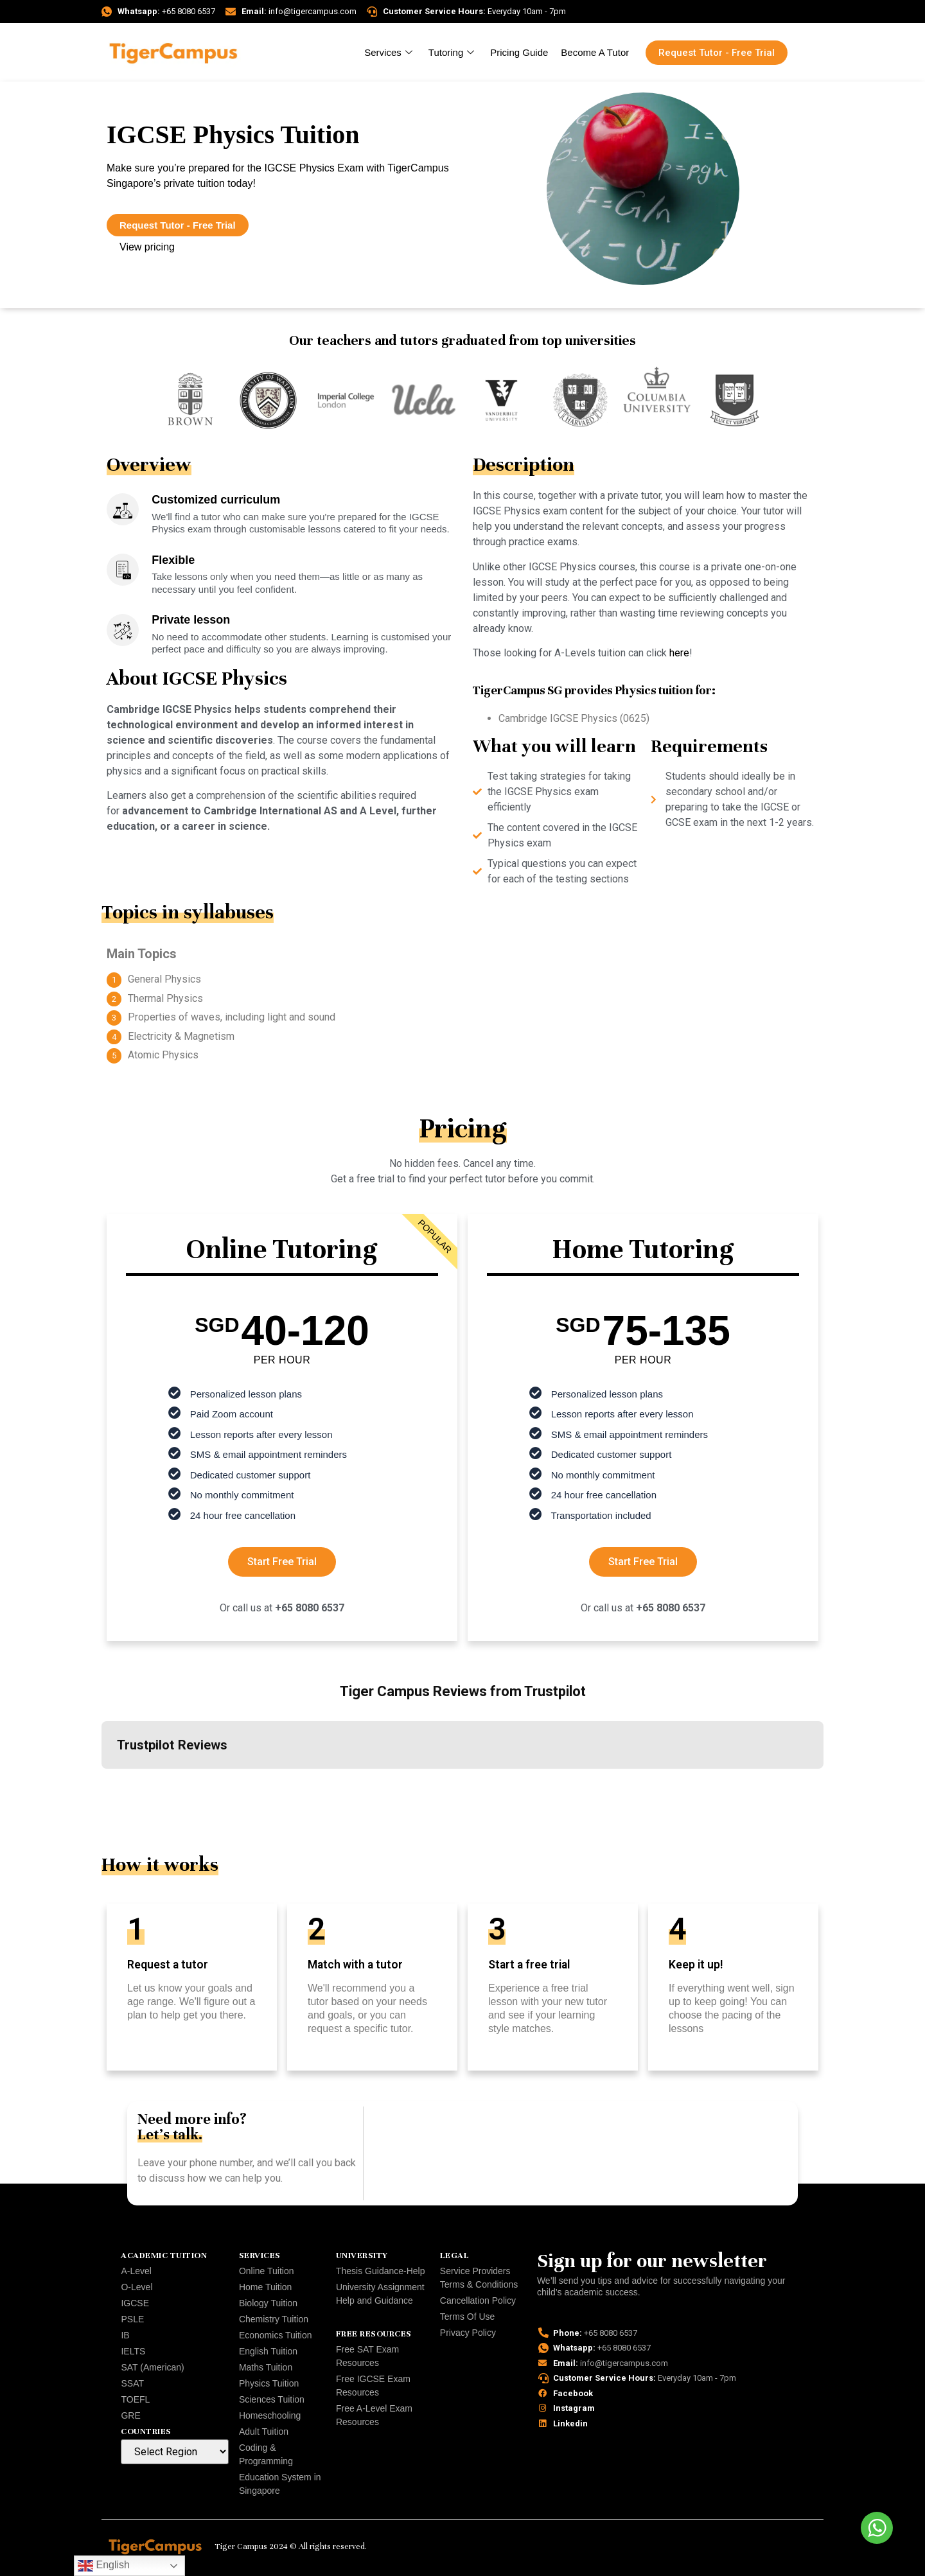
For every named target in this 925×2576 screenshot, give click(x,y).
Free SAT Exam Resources (367, 2356)
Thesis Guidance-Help (380, 2271)
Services (390, 52)
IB (125, 2335)
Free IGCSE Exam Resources (373, 2385)
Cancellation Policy (478, 2300)
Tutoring (452, 52)
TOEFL (135, 2399)
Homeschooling (270, 2415)
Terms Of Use (467, 2316)
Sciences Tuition (271, 2399)
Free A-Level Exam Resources (374, 2415)
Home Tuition (265, 2287)
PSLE (132, 2319)
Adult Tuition (263, 2431)
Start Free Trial (282, 1561)
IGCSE (135, 2303)
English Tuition (268, 2351)
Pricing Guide (519, 52)
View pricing (147, 246)
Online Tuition (266, 2271)
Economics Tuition (275, 2335)
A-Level (136, 2271)
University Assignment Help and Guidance (380, 2294)
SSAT (132, 2383)
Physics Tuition (269, 2383)
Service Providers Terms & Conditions (479, 2278)
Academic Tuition (164, 2255)
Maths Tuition (265, 2367)
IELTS (133, 2351)
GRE (130, 2415)
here (679, 653)
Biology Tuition (268, 2303)
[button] (101, 1781)
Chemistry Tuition (273, 2319)
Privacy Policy (468, 2332)
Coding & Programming (266, 2454)
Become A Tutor (595, 52)
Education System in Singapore (280, 2484)
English (104, 2565)
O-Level (136, 2287)
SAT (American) (152, 2367)
